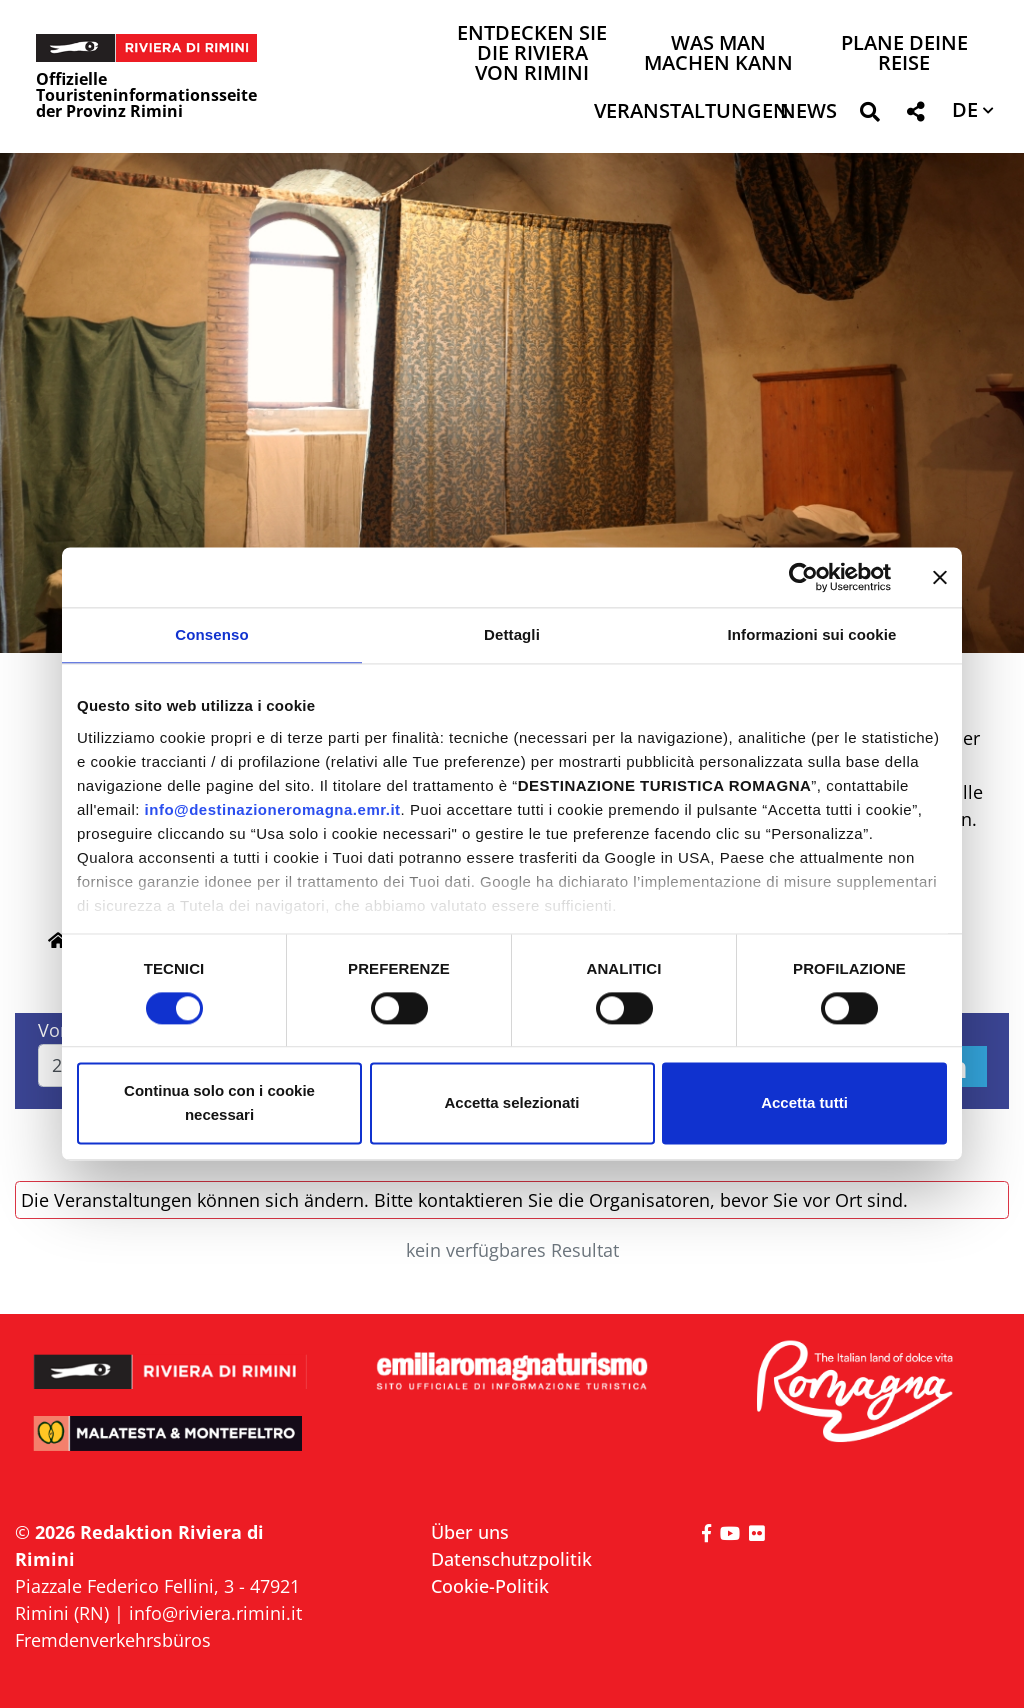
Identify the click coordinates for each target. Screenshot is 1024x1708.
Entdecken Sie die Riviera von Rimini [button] (532, 54)
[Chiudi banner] (940, 577)
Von (54, 1030)
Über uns (470, 1532)
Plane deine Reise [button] (904, 54)
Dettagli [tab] (512, 634)
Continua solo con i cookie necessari (219, 1103)
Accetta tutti (804, 1103)
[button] (869, 115)
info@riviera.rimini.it (215, 1613)
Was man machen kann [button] (718, 54)
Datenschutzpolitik (511, 1559)
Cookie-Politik (490, 1586)
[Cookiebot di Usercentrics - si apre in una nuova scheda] (803, 577)
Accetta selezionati (511, 1103)
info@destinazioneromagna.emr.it (273, 809)
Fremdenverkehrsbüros (113, 1640)
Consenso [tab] (211, 634)
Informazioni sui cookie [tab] (812, 634)
